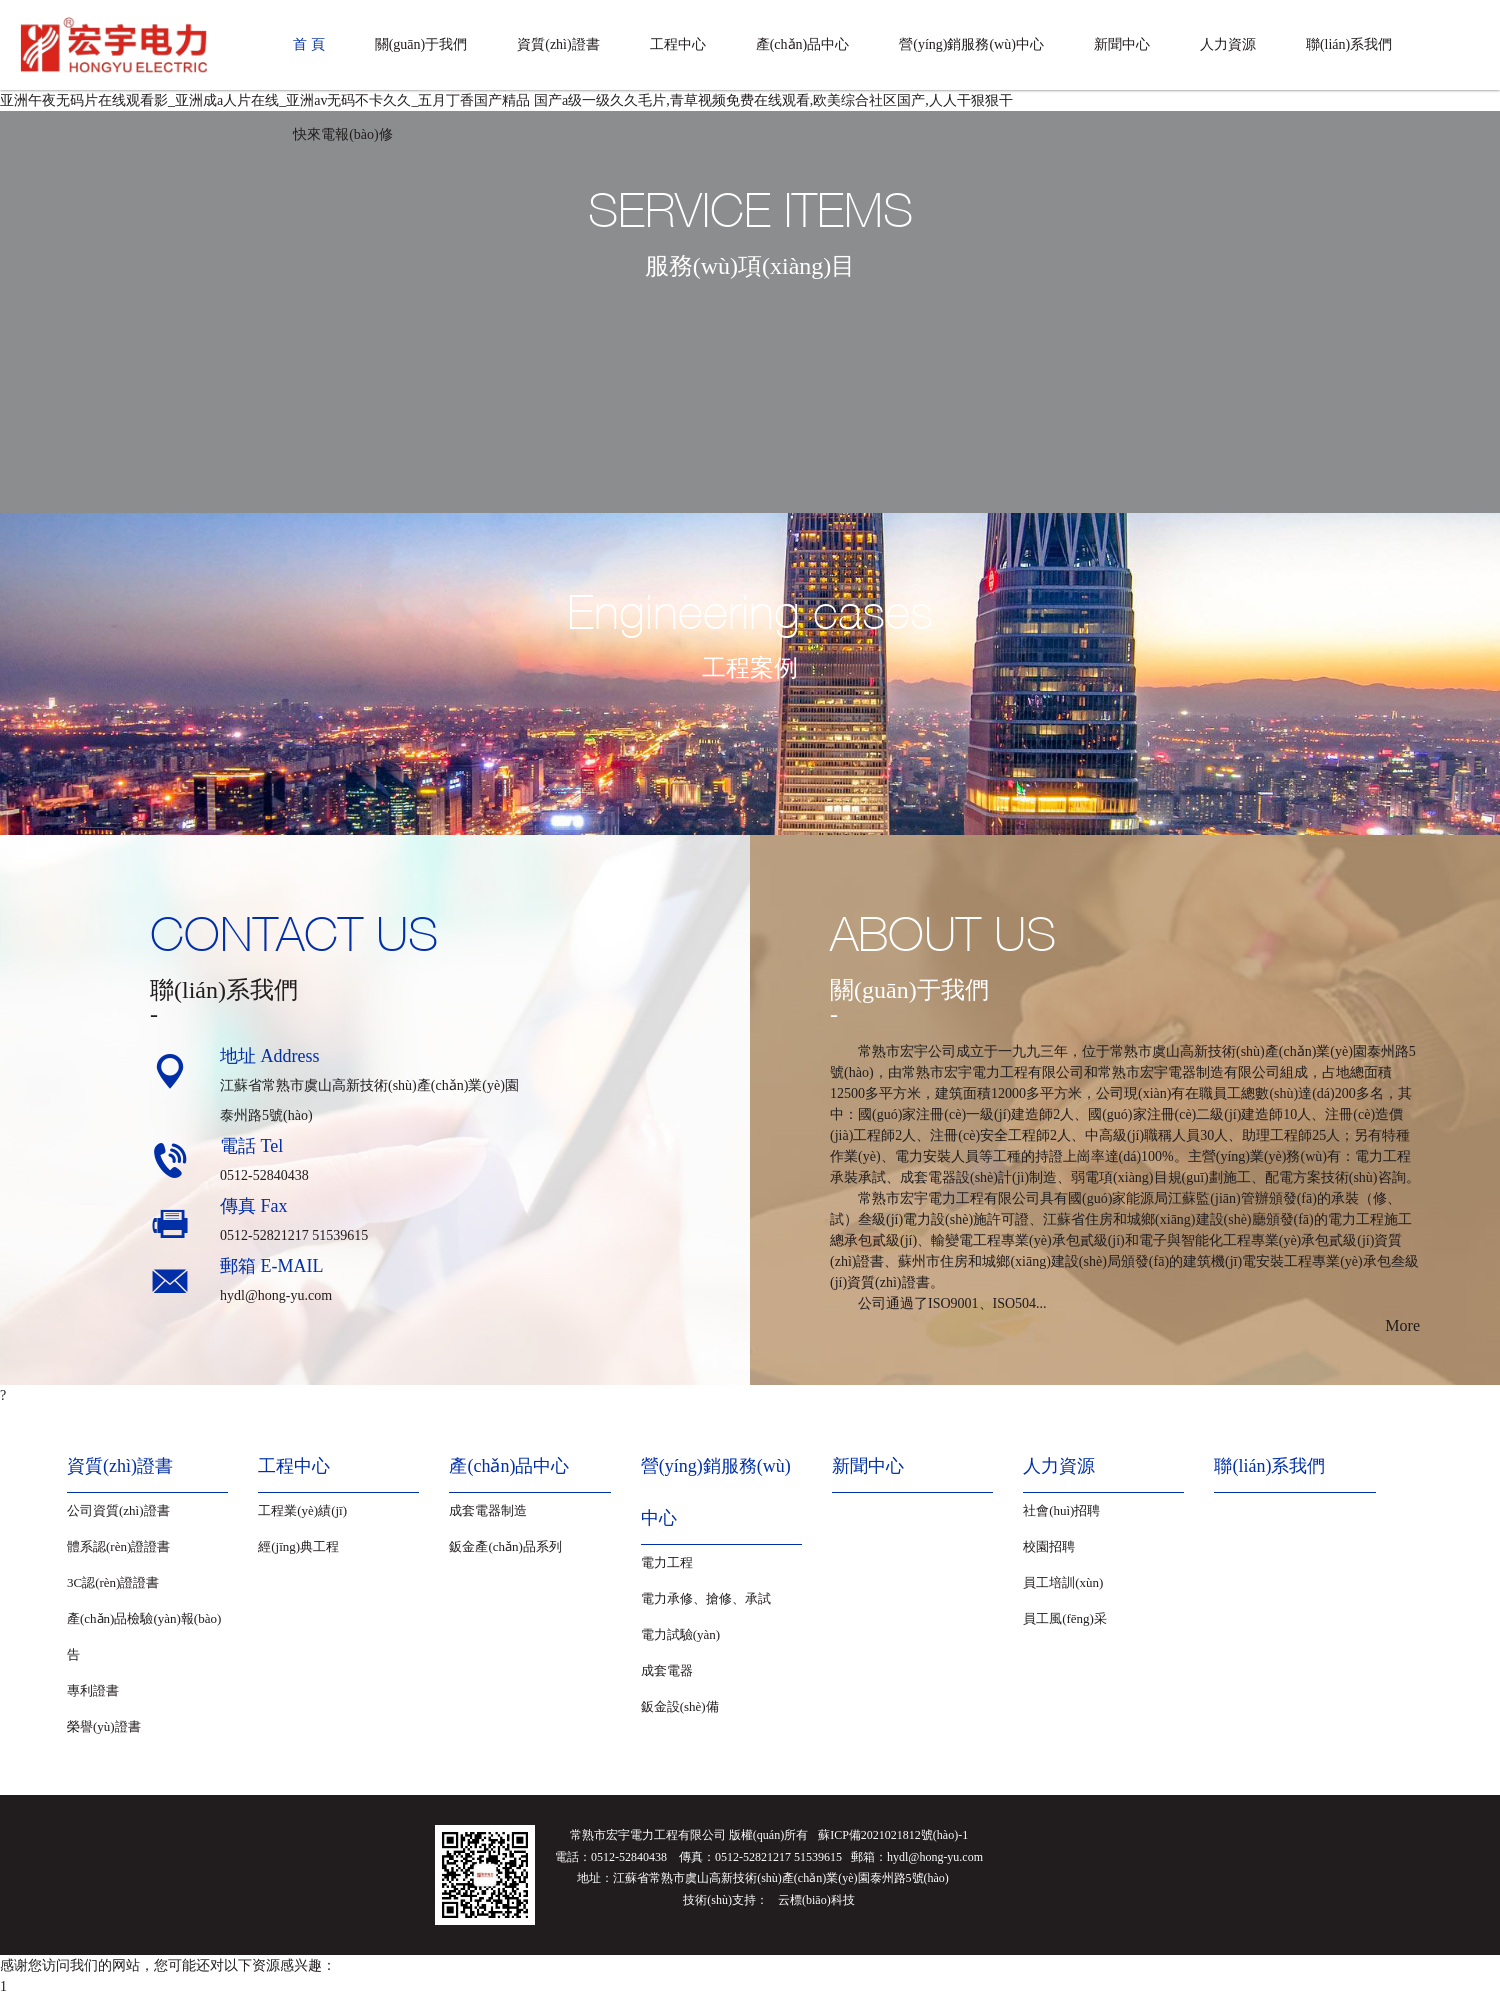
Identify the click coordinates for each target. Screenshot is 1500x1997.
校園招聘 (1049, 1546)
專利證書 (93, 1690)
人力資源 (1228, 44)
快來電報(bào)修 (343, 134)
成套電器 (667, 1670)
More (1402, 1325)
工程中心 (678, 44)
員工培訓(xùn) (1063, 1582)
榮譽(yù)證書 (104, 1726)
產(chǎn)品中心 (803, 44)
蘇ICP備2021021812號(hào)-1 (893, 1835)
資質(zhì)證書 (558, 44)
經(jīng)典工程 (298, 1546)
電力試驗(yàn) (680, 1634)
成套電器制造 (488, 1510)
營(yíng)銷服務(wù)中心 (971, 44)
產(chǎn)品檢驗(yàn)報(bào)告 (144, 1636)
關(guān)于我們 (421, 44)
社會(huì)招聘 (1061, 1510)
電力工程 (667, 1562)
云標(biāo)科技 (816, 1900)
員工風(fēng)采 (1065, 1618)
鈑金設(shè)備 (680, 1706)
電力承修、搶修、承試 (706, 1598)
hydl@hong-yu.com (276, 1295)
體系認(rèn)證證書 (118, 1546)
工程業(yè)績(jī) (302, 1510)
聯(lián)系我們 (1349, 44)
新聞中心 (1122, 44)
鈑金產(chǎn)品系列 (505, 1546)
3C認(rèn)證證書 (113, 1582)
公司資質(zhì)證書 (118, 1510)
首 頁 (309, 44)
